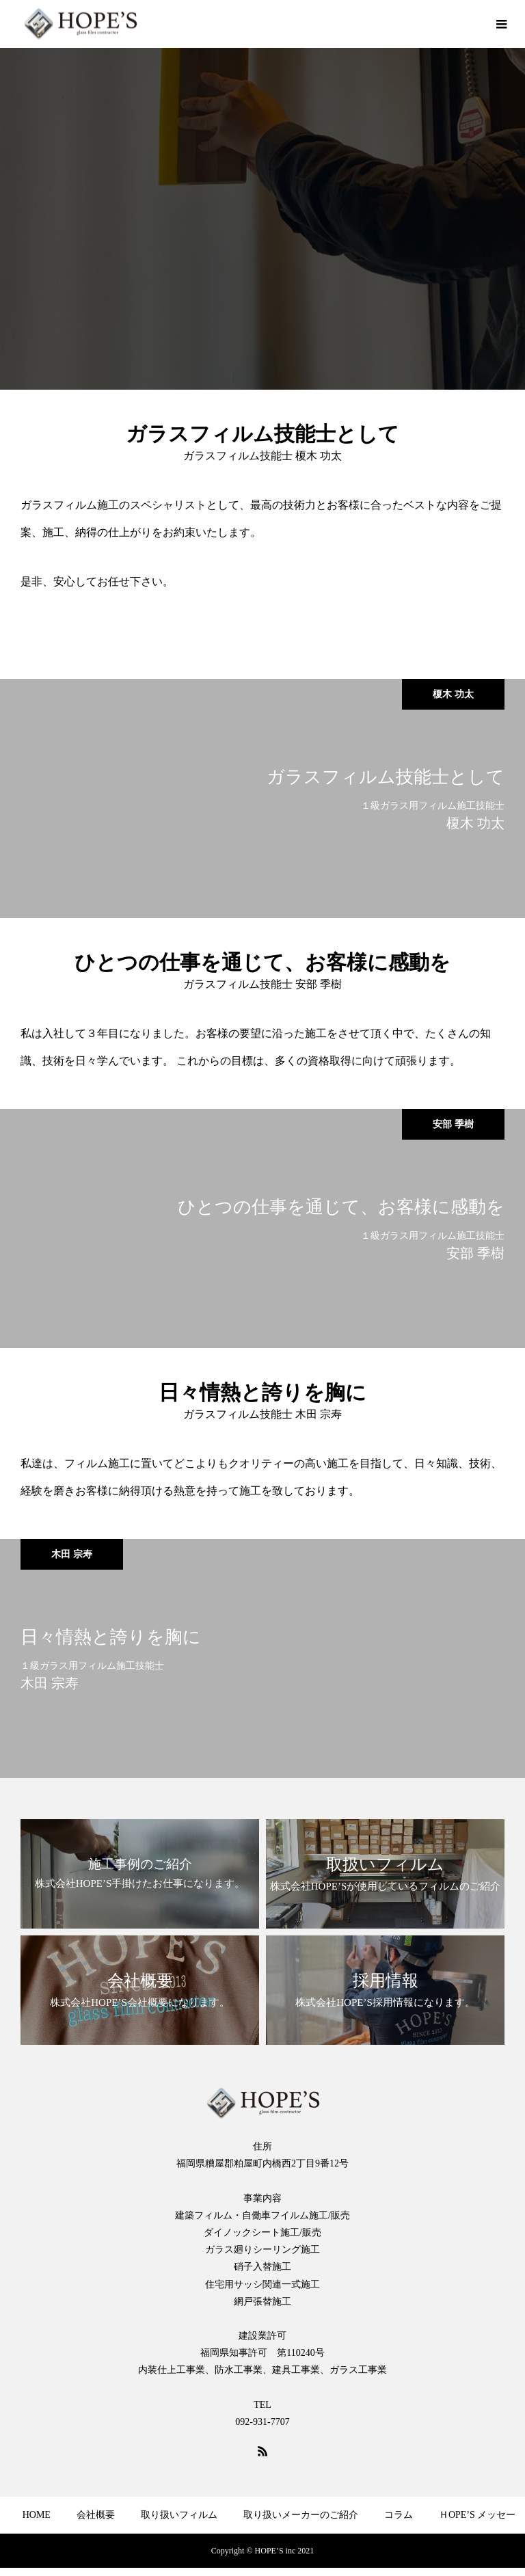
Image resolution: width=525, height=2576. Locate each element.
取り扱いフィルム (179, 2515)
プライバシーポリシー (436, 2554)
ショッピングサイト (319, 2554)
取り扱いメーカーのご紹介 (300, 2515)
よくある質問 (157, 2554)
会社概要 (96, 2515)
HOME (37, 2515)
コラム (398, 2515)
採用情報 (83, 2554)
